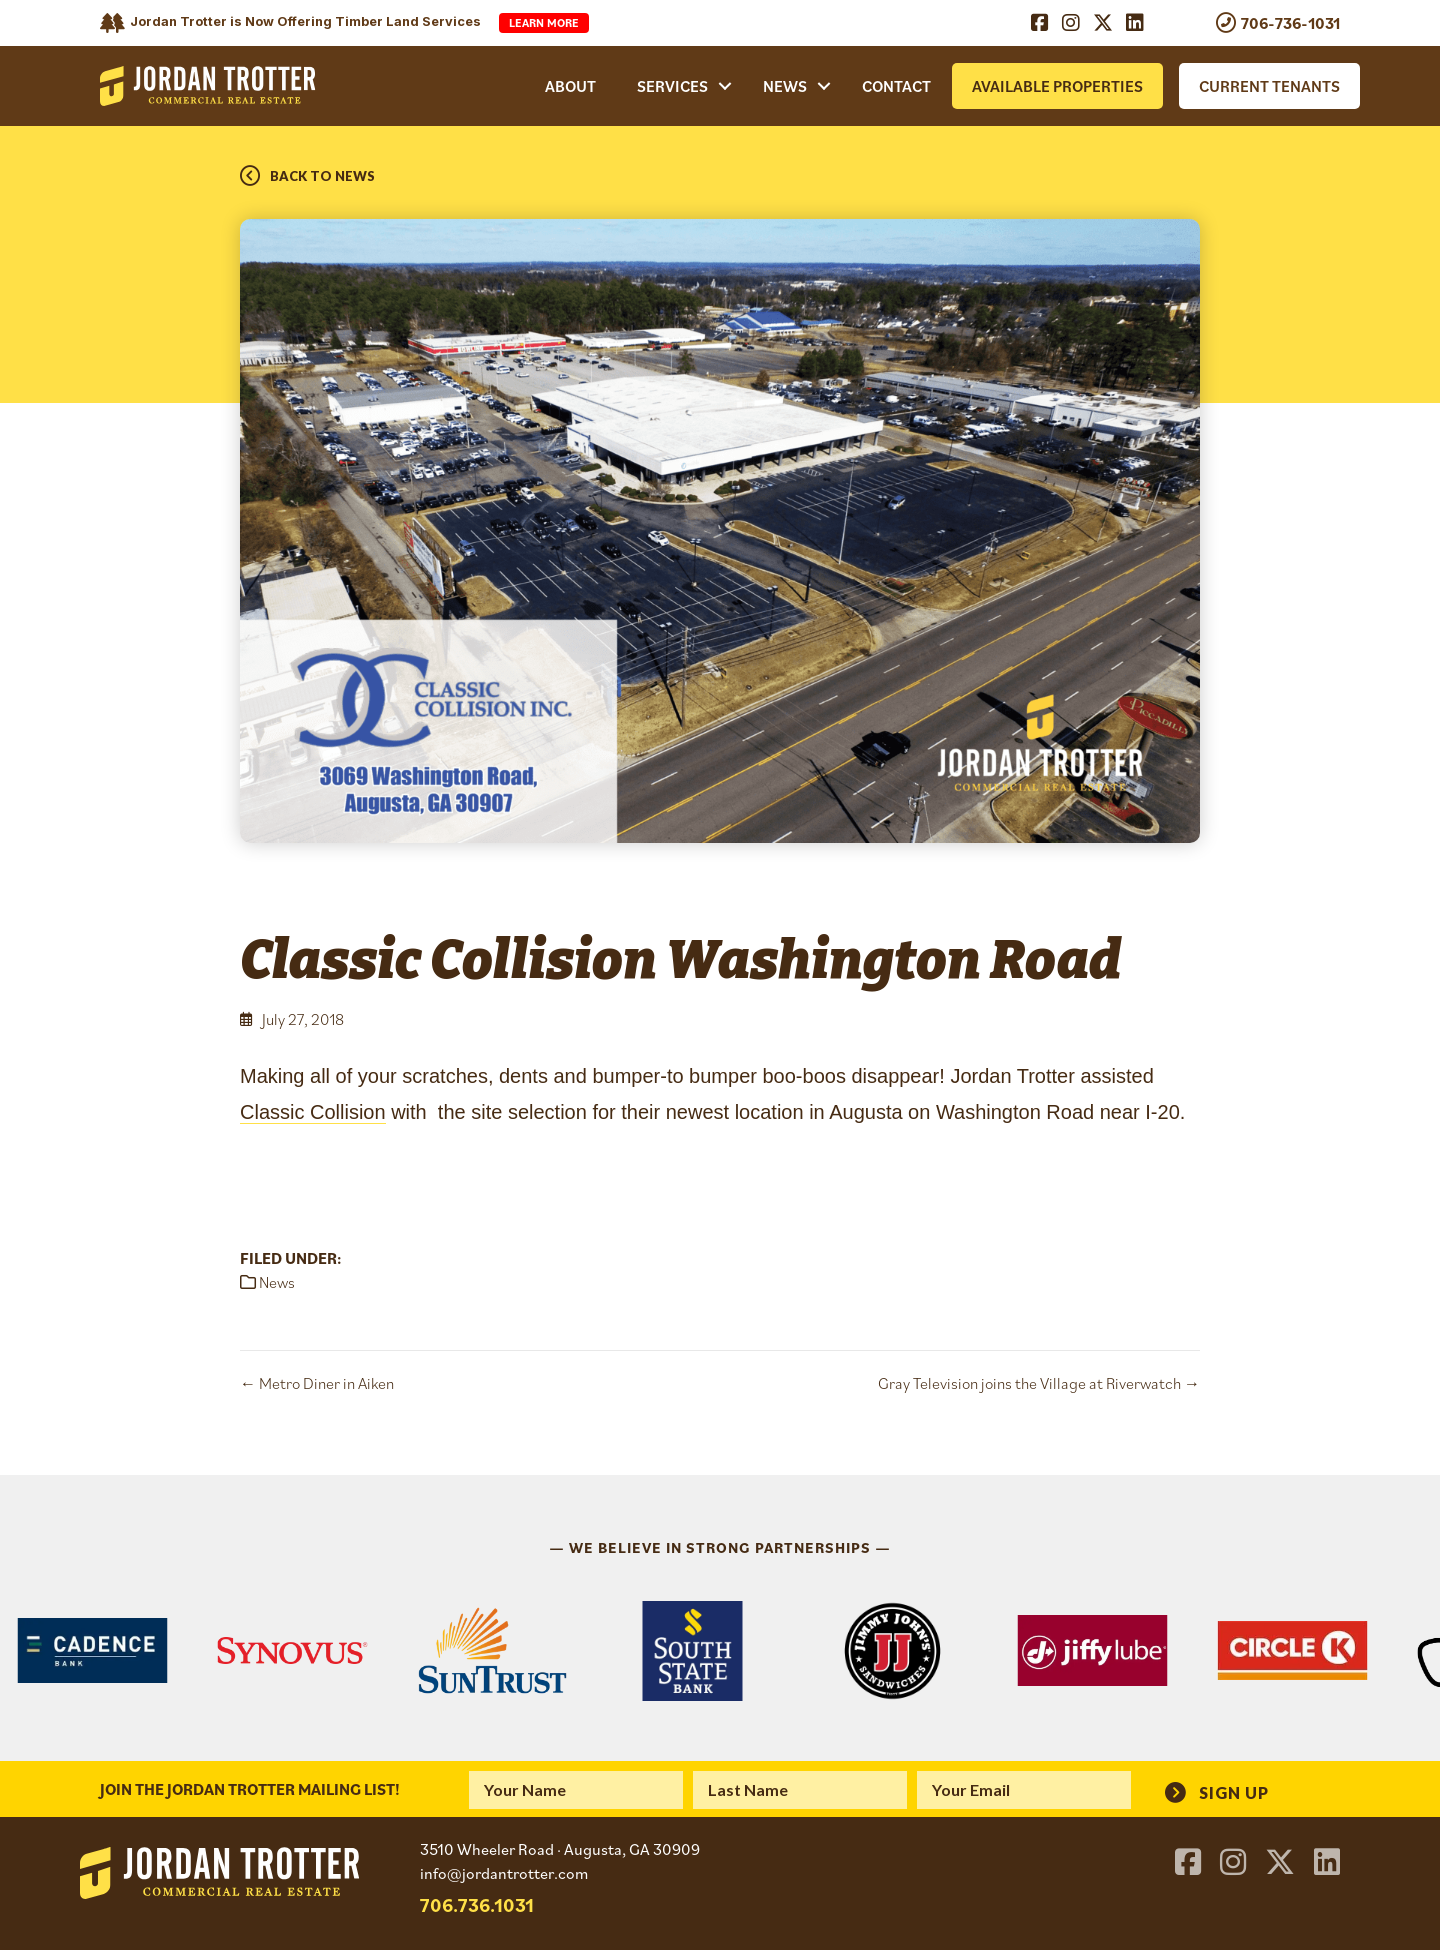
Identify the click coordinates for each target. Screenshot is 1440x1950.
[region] (720, 1651)
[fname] (576, 1790)
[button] (725, 86)
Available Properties (1057, 86)
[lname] (800, 1790)
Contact (896, 86)
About (570, 86)
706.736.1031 (477, 1904)
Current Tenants (1269, 86)
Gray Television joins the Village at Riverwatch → (1039, 1383)
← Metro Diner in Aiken (317, 1383)
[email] (1024, 1790)
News (785, 86)
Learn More (544, 22)
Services (672, 86)
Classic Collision (313, 1112)
